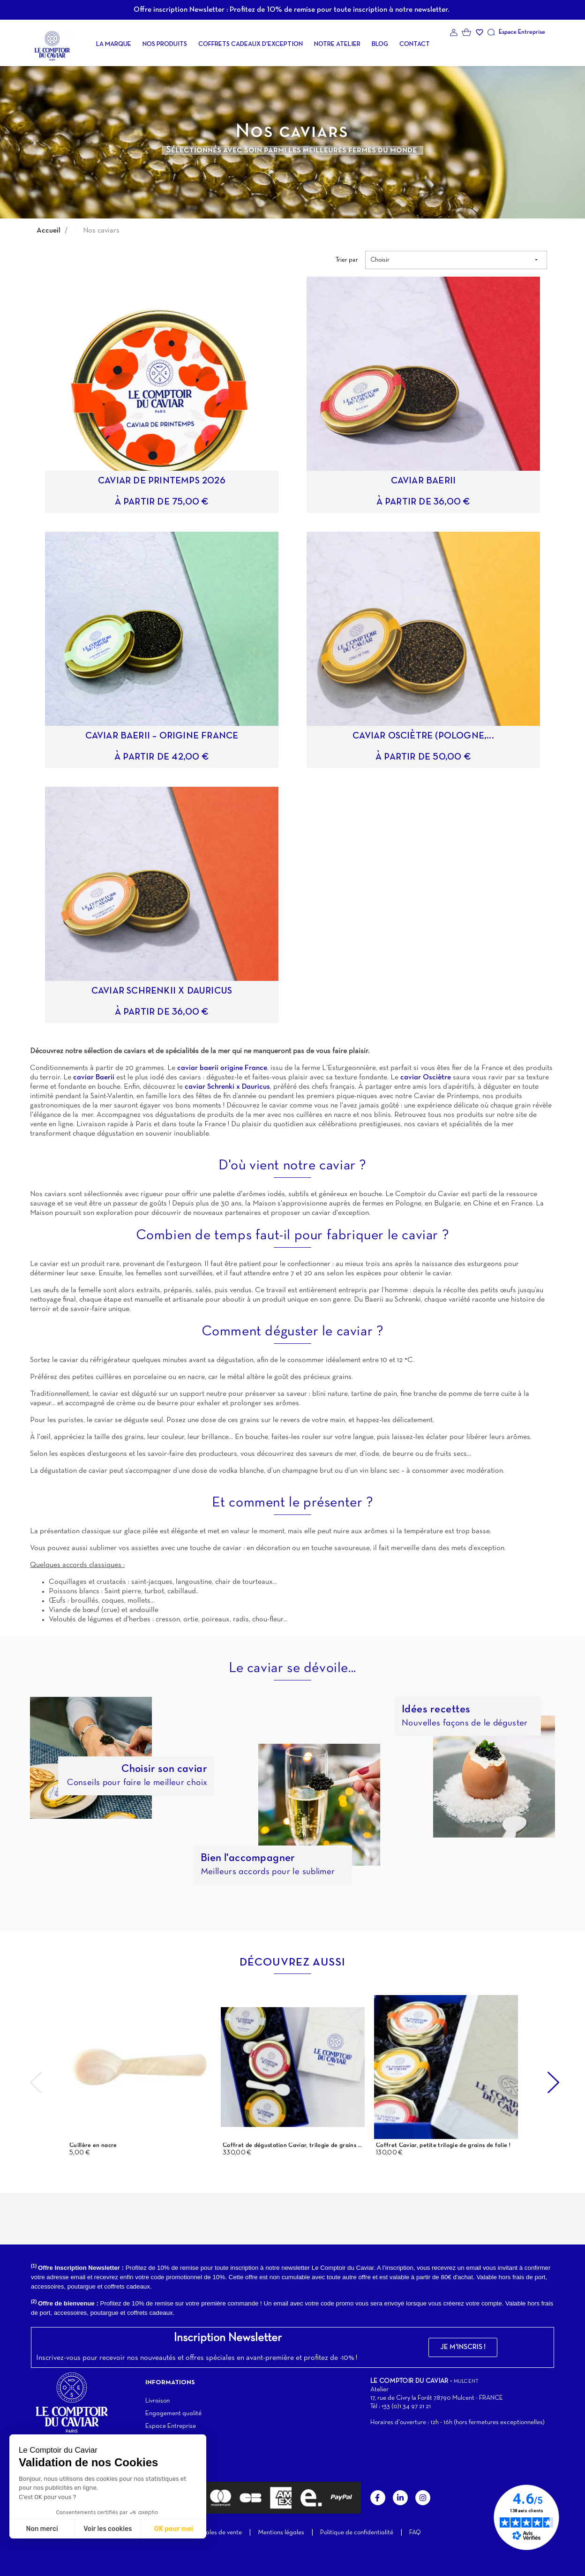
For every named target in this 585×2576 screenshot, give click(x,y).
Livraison (157, 2401)
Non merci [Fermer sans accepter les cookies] (42, 2529)
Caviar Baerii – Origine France (162, 736)
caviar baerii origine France (221, 1068)
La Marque (113, 44)
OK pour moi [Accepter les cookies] (173, 2529)
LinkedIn (400, 2497)
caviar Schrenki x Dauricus (227, 1087)
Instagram (422, 2497)
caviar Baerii (93, 1077)
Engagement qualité (173, 2413)
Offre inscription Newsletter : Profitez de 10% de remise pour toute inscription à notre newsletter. (291, 10)
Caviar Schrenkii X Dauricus (161, 991)
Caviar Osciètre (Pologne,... (423, 736)
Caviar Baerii (423, 481)
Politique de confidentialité (356, 2533)
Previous (36, 2082)
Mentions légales (281, 2533)
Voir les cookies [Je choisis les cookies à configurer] (107, 2529)
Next (554, 2082)
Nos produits (164, 44)
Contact (414, 44)
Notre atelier (337, 44)
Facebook (377, 2497)
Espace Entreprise (522, 32)
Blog (380, 44)
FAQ (415, 2533)
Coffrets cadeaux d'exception (250, 44)
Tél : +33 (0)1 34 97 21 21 (400, 2406)
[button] (462, 2347)
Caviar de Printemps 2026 (161, 481)
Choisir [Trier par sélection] (455, 260)
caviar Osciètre (425, 1077)
